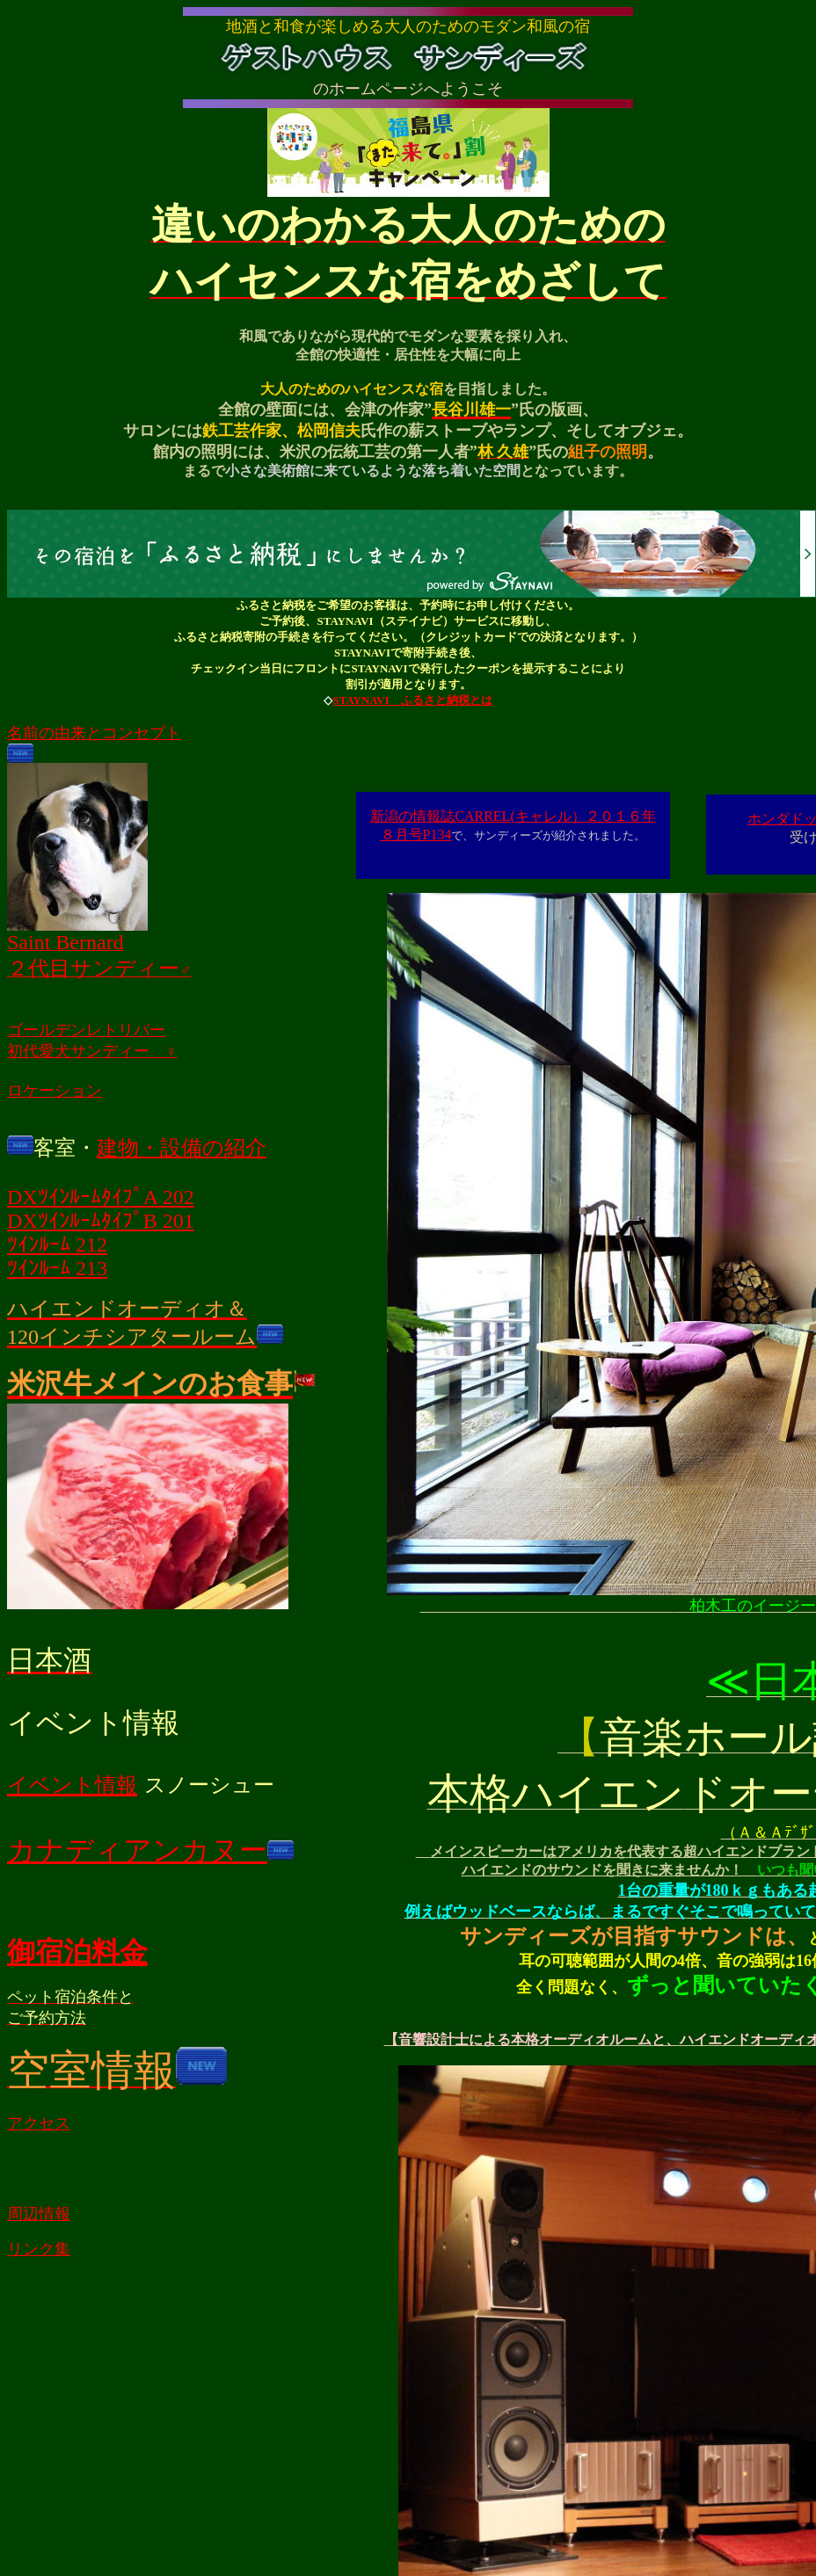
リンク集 (38, 2251)
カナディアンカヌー (137, 1853)
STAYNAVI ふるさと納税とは (412, 702)
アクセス (38, 2126)
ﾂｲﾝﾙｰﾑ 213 (57, 1270)
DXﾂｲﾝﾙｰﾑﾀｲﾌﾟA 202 (100, 1199)
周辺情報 (38, 2216)
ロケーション (54, 1093)
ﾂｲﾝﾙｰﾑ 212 (57, 1247)
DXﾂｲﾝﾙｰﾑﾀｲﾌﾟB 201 (100, 1223)
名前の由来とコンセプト (94, 735)
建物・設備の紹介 (181, 1150)
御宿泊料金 (77, 1954)
